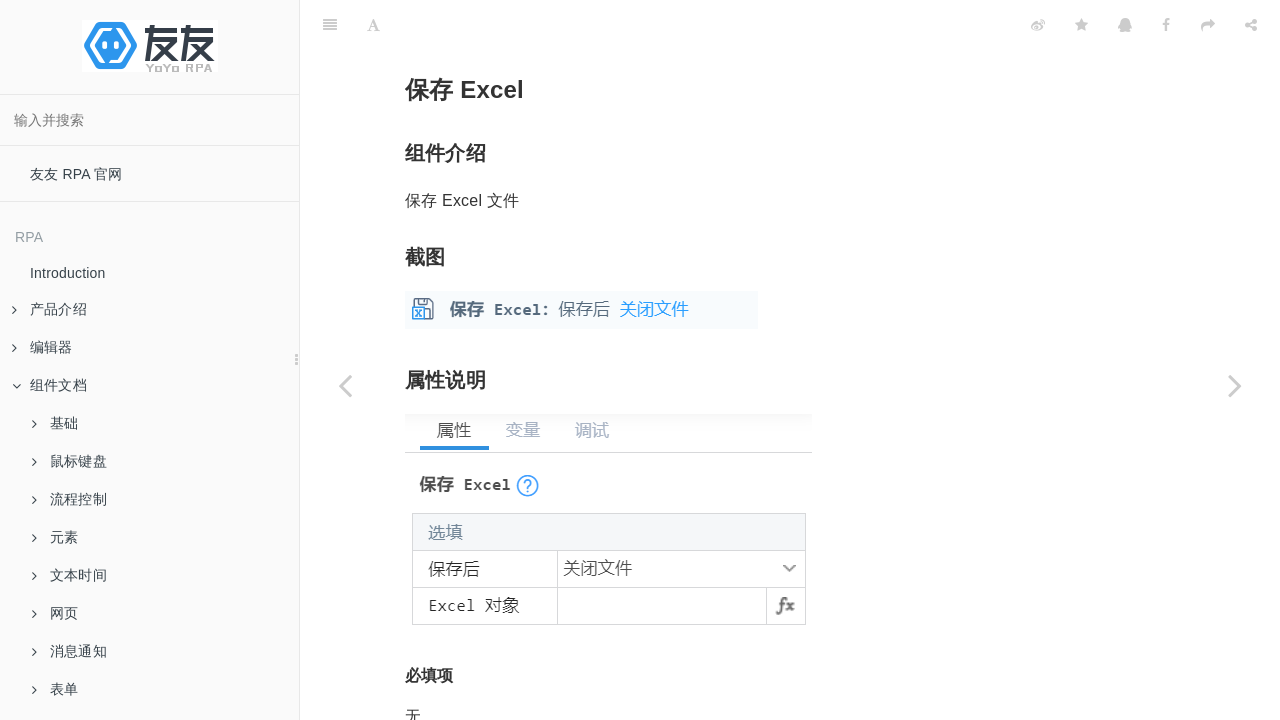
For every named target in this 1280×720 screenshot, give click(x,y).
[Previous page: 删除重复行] (345, 385)
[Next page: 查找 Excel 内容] (1235, 385)
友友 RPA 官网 (76, 174)
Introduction (68, 273)
